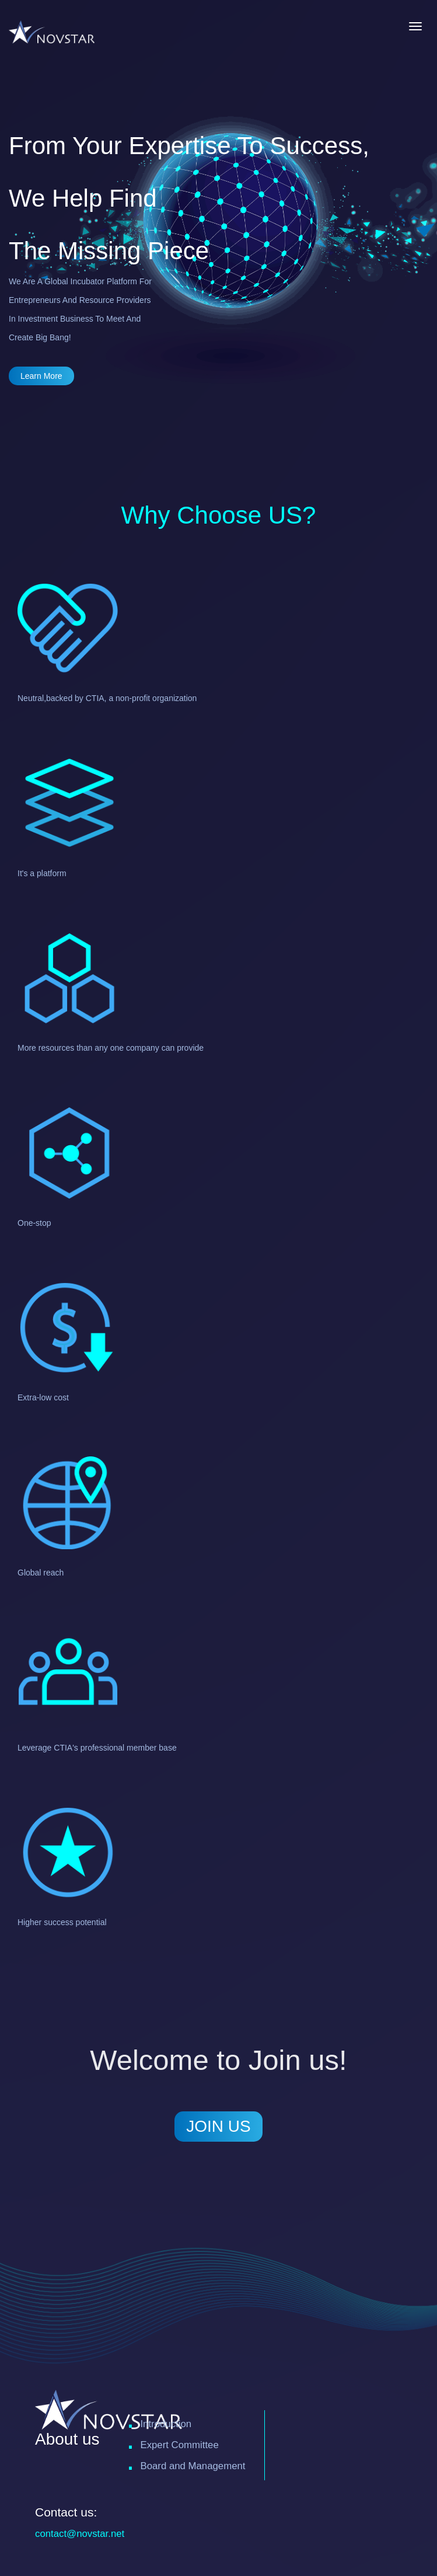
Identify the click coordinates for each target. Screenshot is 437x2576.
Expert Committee (179, 2444)
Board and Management (192, 2466)
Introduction (165, 2423)
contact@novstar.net (79, 2533)
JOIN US (218, 2126)
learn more (41, 376)
